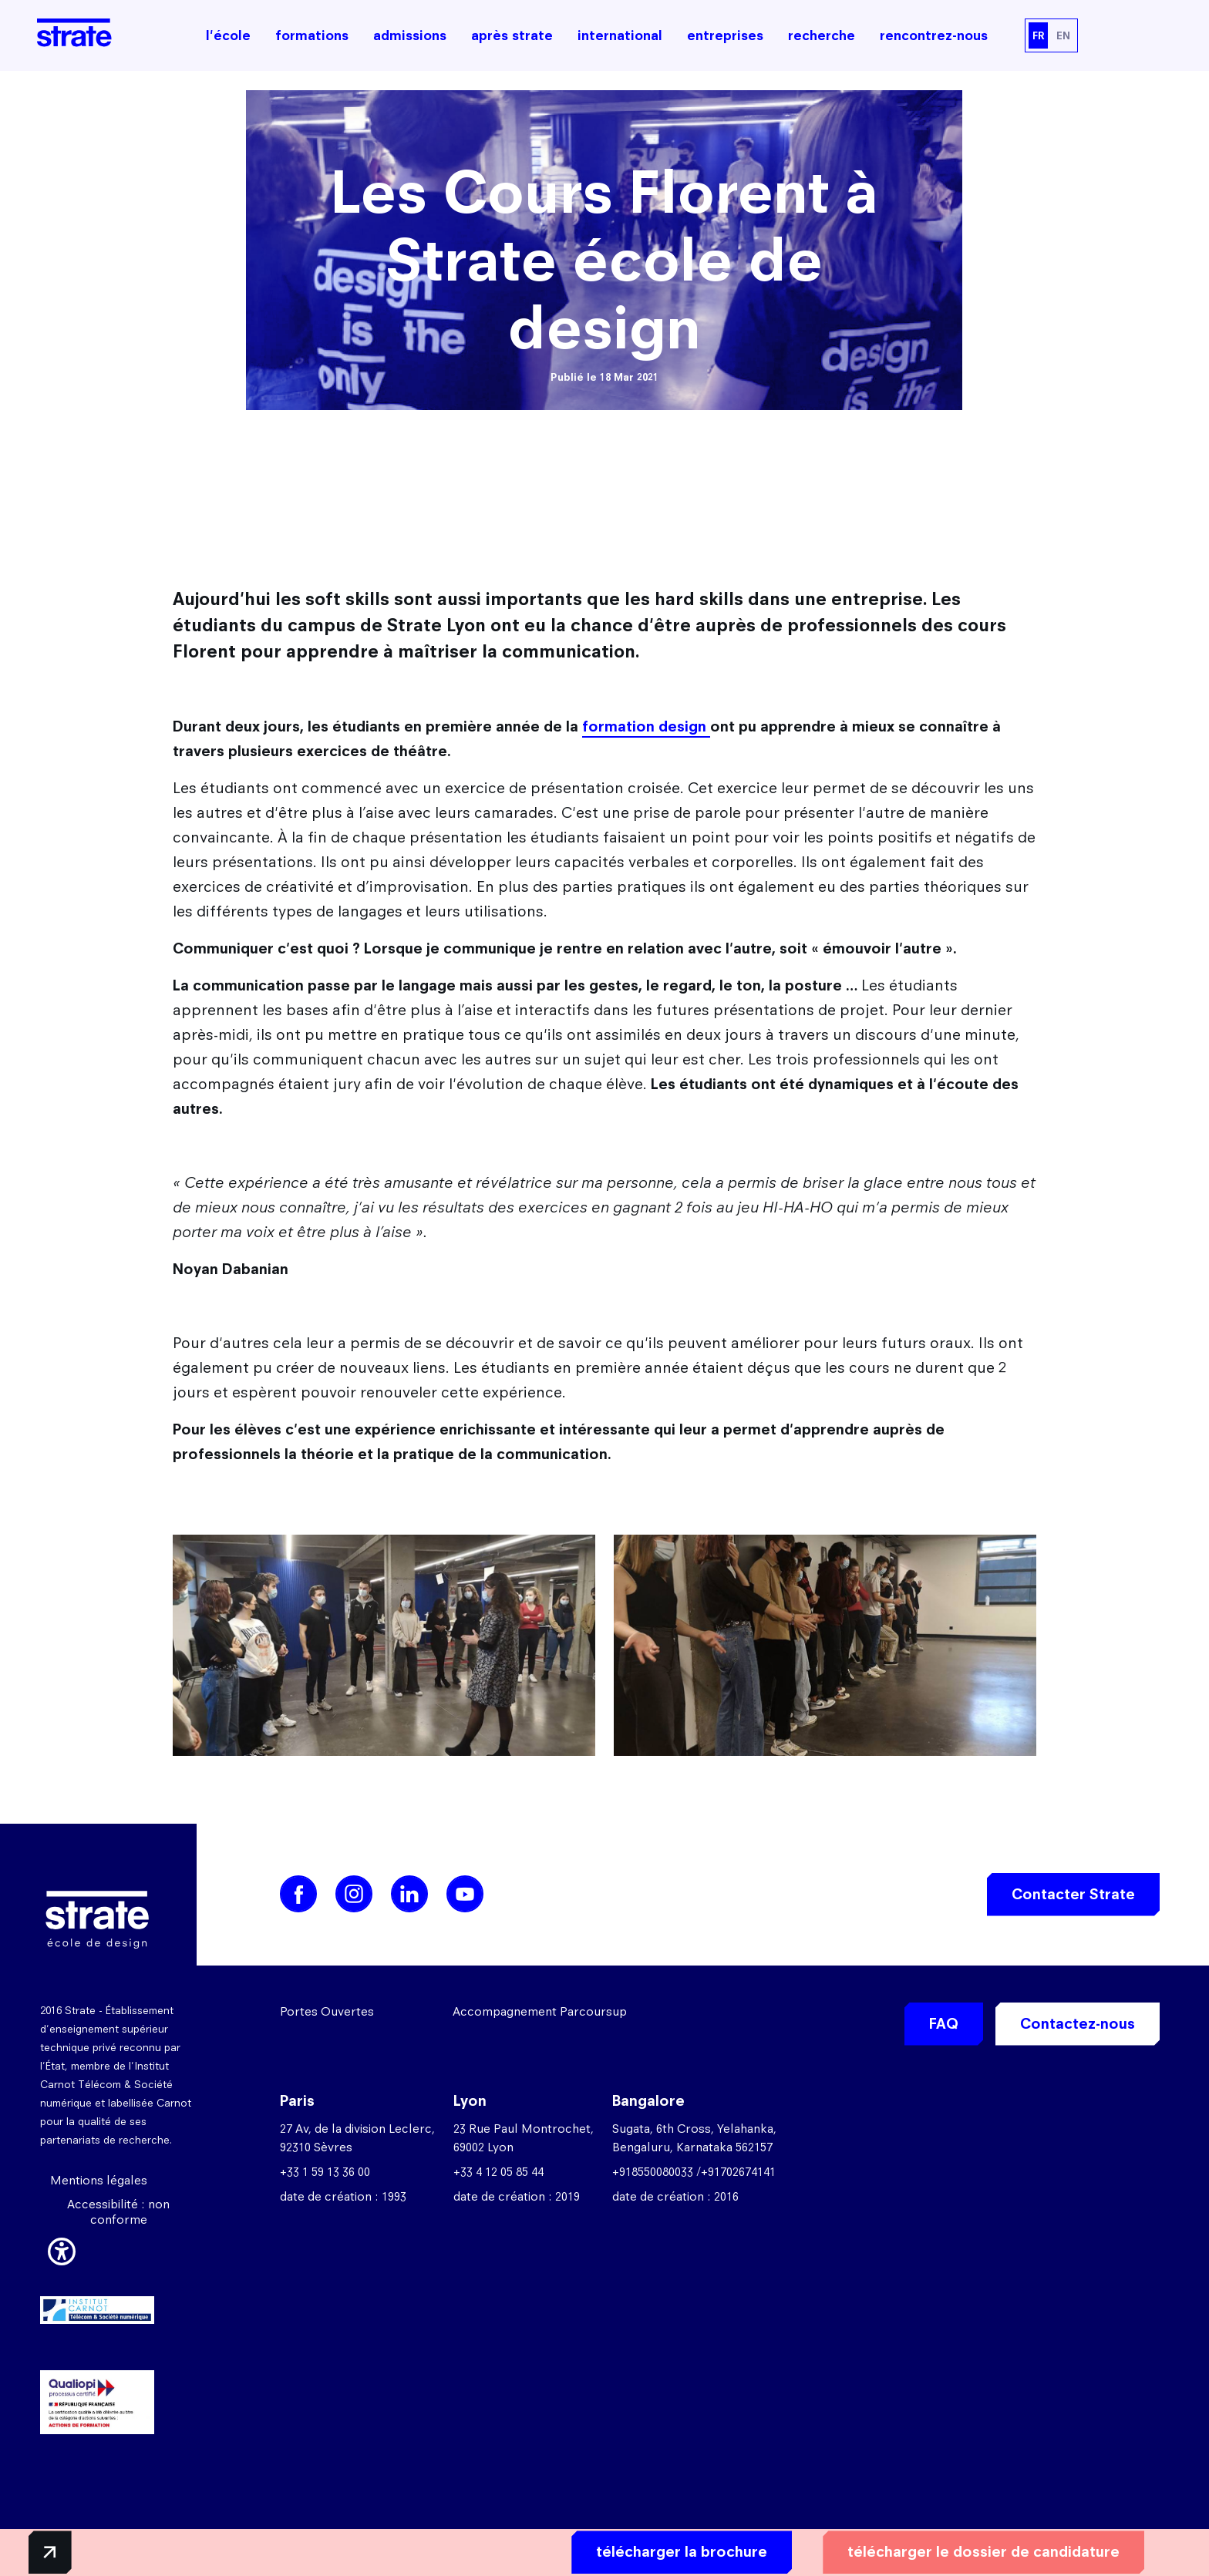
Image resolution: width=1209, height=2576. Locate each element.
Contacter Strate (1073, 1894)
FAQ (943, 2024)
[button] (62, 2248)
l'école (228, 35)
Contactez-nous (1077, 2024)
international (620, 35)
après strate (512, 35)
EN (1063, 35)
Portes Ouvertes (327, 2011)
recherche (821, 35)
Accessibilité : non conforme (118, 2212)
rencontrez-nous (934, 35)
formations (312, 35)
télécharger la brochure (646, 2550)
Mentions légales (98, 2180)
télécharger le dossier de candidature (949, 2550)
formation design (646, 726)
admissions (409, 35)
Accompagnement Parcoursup (540, 2011)
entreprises (725, 35)
